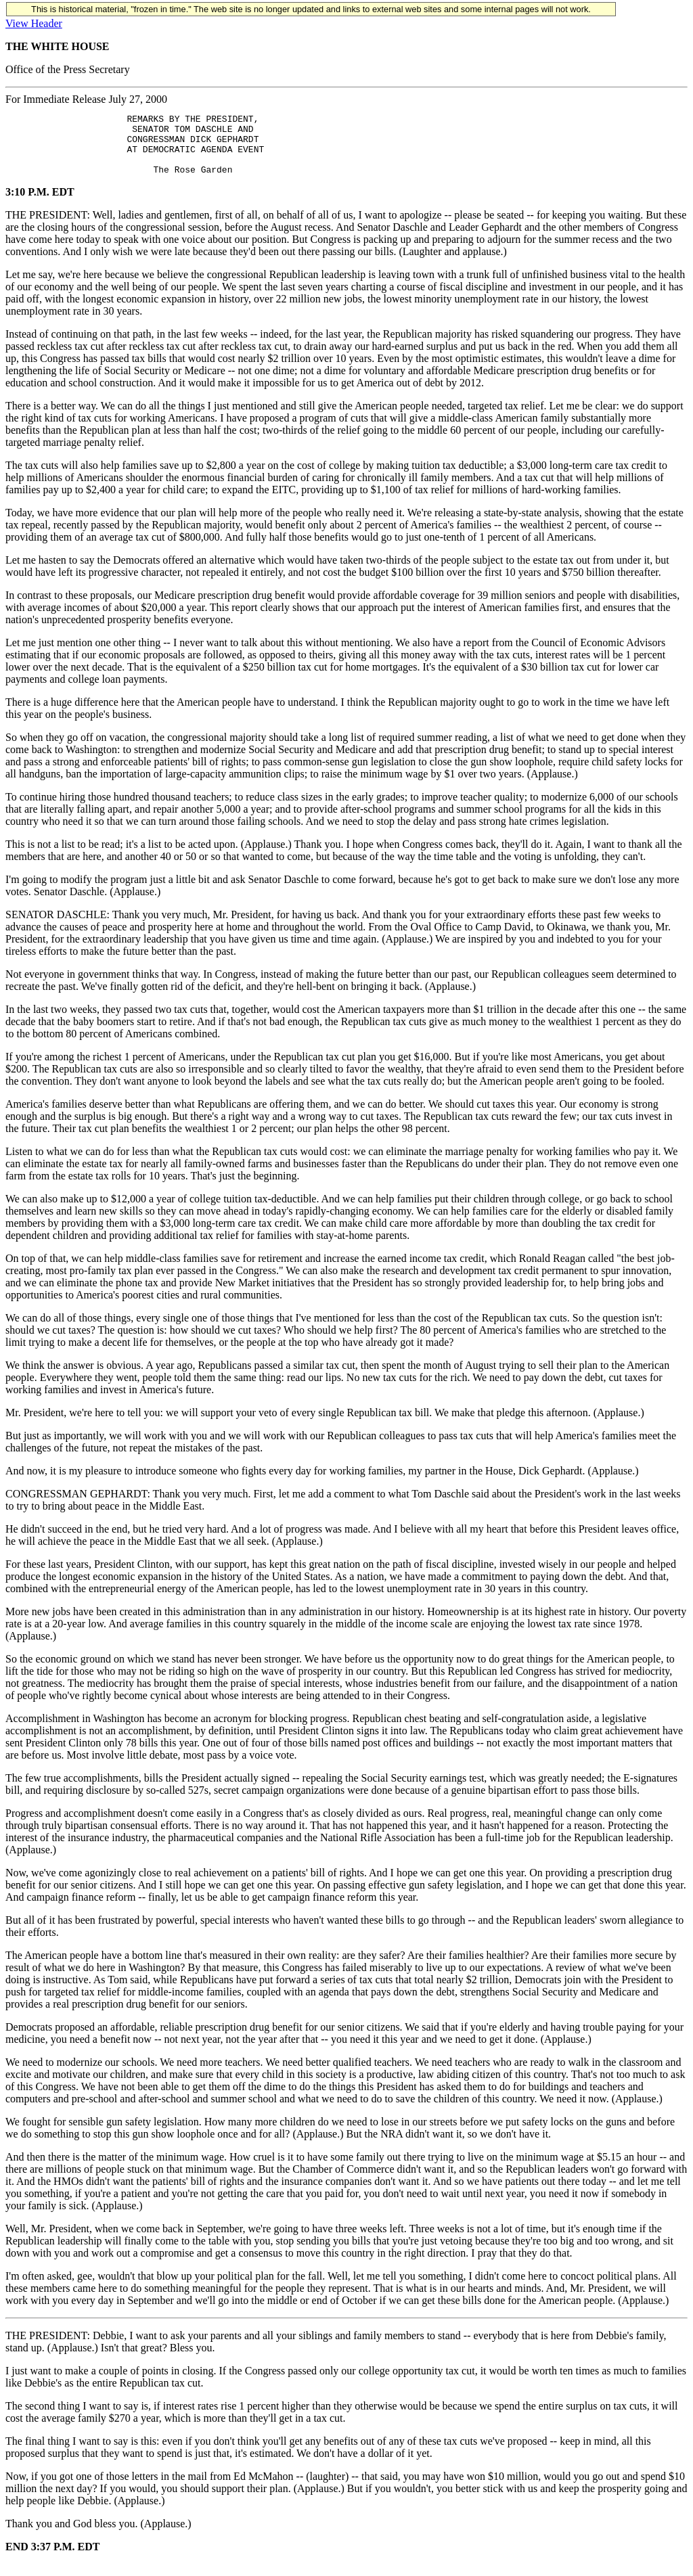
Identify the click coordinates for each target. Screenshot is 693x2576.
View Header (33, 23)
